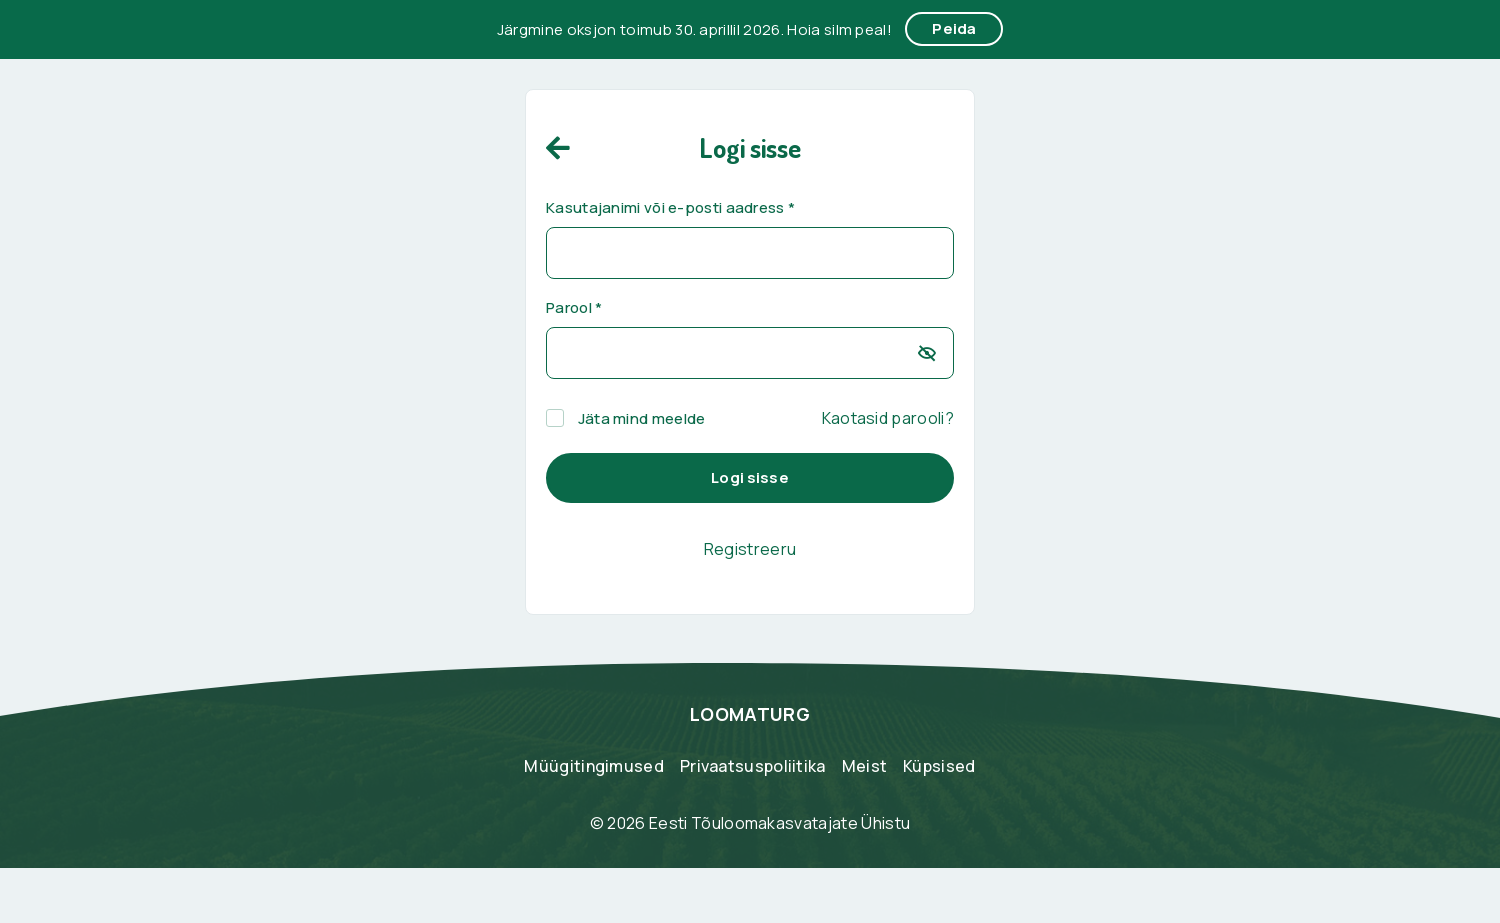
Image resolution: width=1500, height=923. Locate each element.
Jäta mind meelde (625, 419)
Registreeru (750, 549)
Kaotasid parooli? (888, 418)
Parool (574, 308)
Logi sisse (750, 477)
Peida (954, 28)
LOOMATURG (750, 714)
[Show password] (926, 353)
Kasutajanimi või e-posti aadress (670, 208)
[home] (558, 147)
